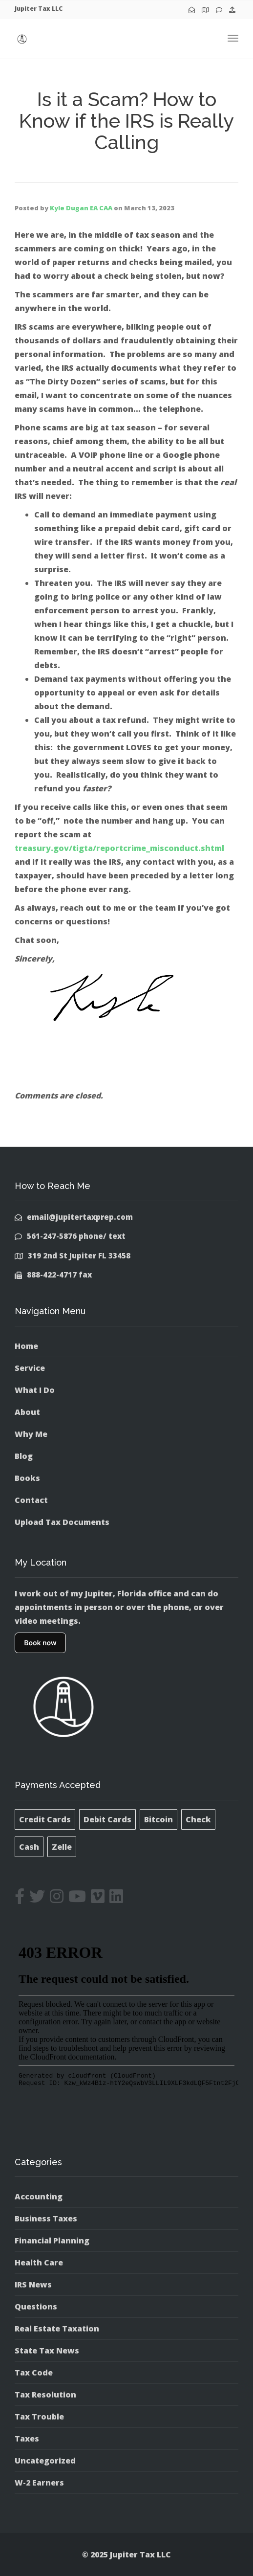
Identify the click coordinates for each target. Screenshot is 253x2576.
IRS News (33, 2284)
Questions (36, 2306)
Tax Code (34, 2372)
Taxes (27, 2438)
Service (30, 1368)
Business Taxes (46, 2218)
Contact (31, 1500)
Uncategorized (45, 2460)
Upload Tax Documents (62, 1522)
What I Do (35, 1390)
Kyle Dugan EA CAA (81, 207)
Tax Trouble (39, 2416)
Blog (24, 1456)
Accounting (39, 2196)
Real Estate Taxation (57, 2328)
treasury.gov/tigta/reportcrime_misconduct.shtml (119, 848)
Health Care (39, 2262)
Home (26, 1346)
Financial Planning (52, 2240)
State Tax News (47, 2350)
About (27, 1412)
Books (27, 1478)
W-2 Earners (39, 2482)
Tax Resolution (45, 2394)
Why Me (31, 1434)
